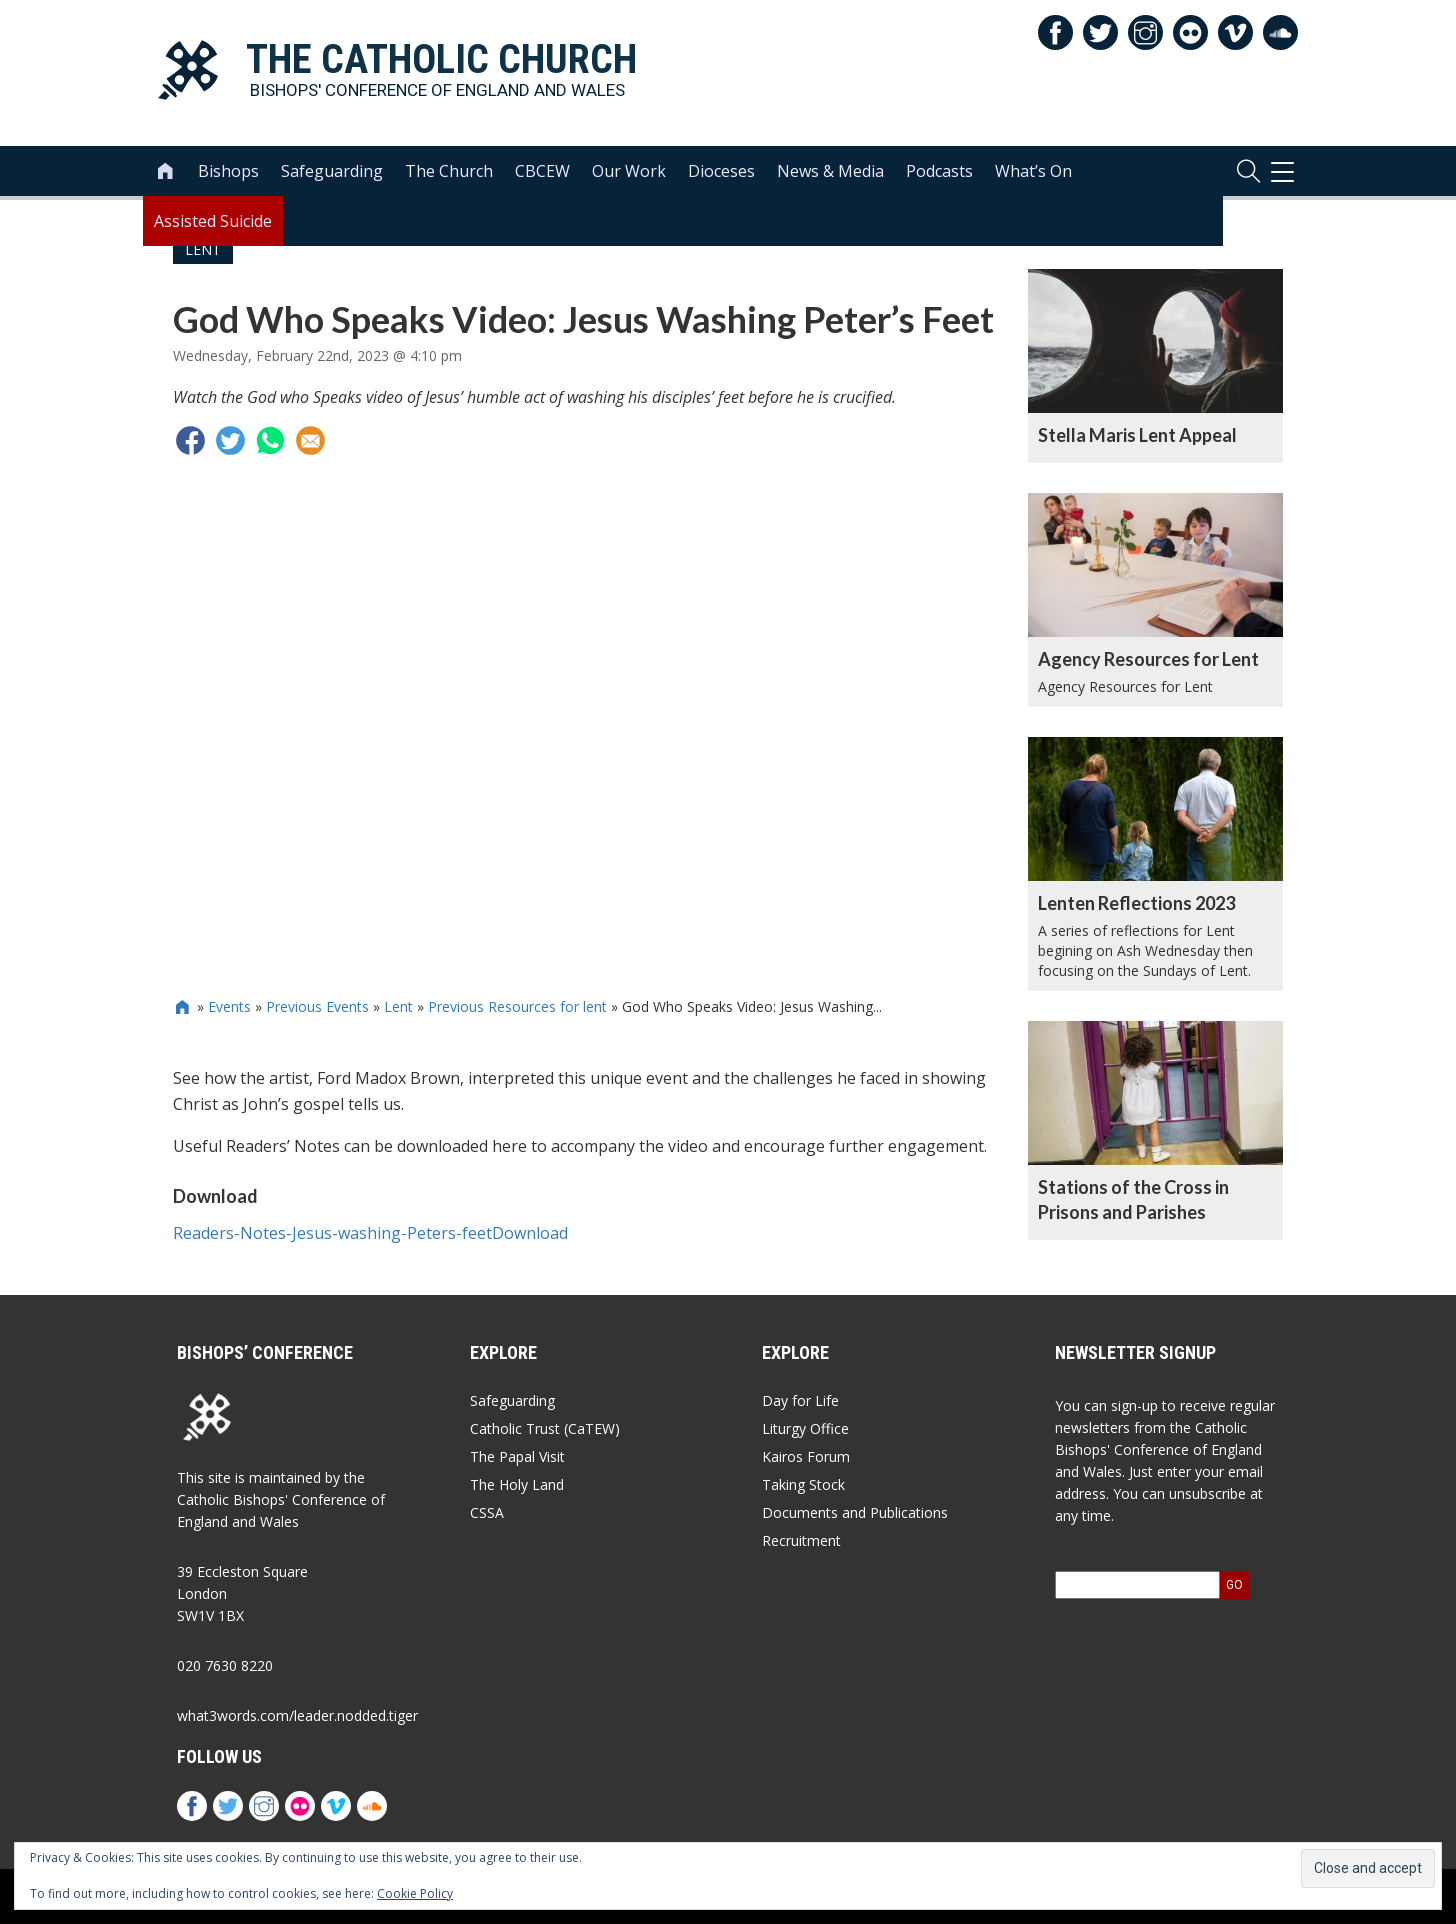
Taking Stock (803, 1484)
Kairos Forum (806, 1456)
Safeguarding (332, 171)
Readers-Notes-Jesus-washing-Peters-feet (332, 1233)
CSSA (487, 1512)
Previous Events (317, 1006)
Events (229, 1006)
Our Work (629, 171)
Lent (398, 1006)
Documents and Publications (855, 1512)
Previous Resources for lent (517, 1006)
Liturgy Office (805, 1428)
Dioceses (721, 171)
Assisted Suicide (213, 221)
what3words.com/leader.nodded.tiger (297, 1715)
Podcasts (939, 171)
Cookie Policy (415, 1893)
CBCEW (542, 171)
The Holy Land (517, 1484)
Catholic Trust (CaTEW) (545, 1428)
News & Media (830, 171)
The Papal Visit (517, 1456)
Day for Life (800, 1400)
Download (530, 1233)
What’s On (1033, 171)
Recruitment (801, 1540)
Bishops (228, 171)
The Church (449, 171)
